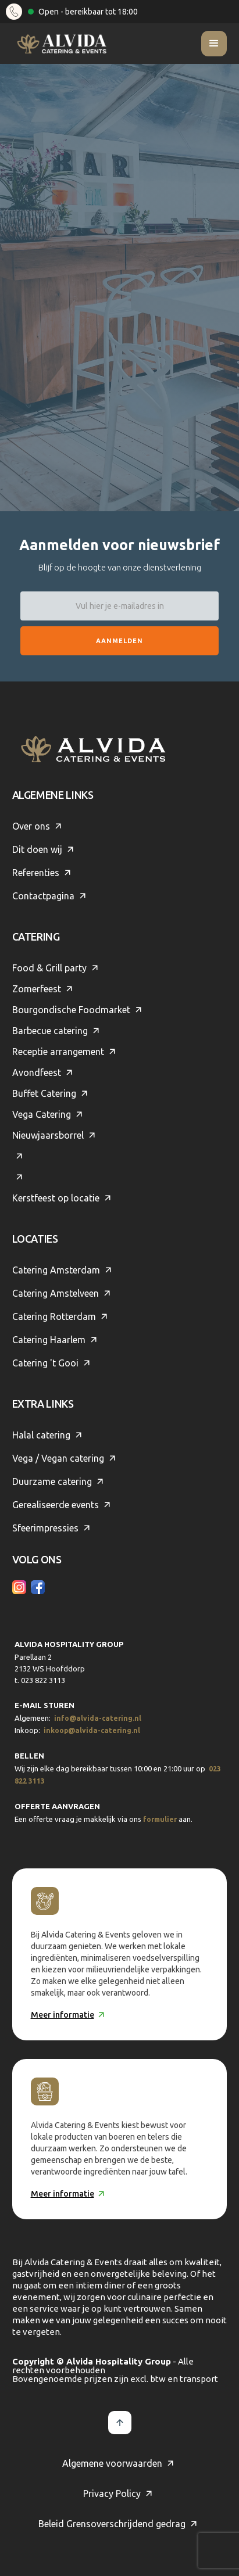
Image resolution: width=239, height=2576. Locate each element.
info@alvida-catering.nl (97, 1718)
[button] (214, 43)
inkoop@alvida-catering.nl (92, 1730)
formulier (160, 1819)
